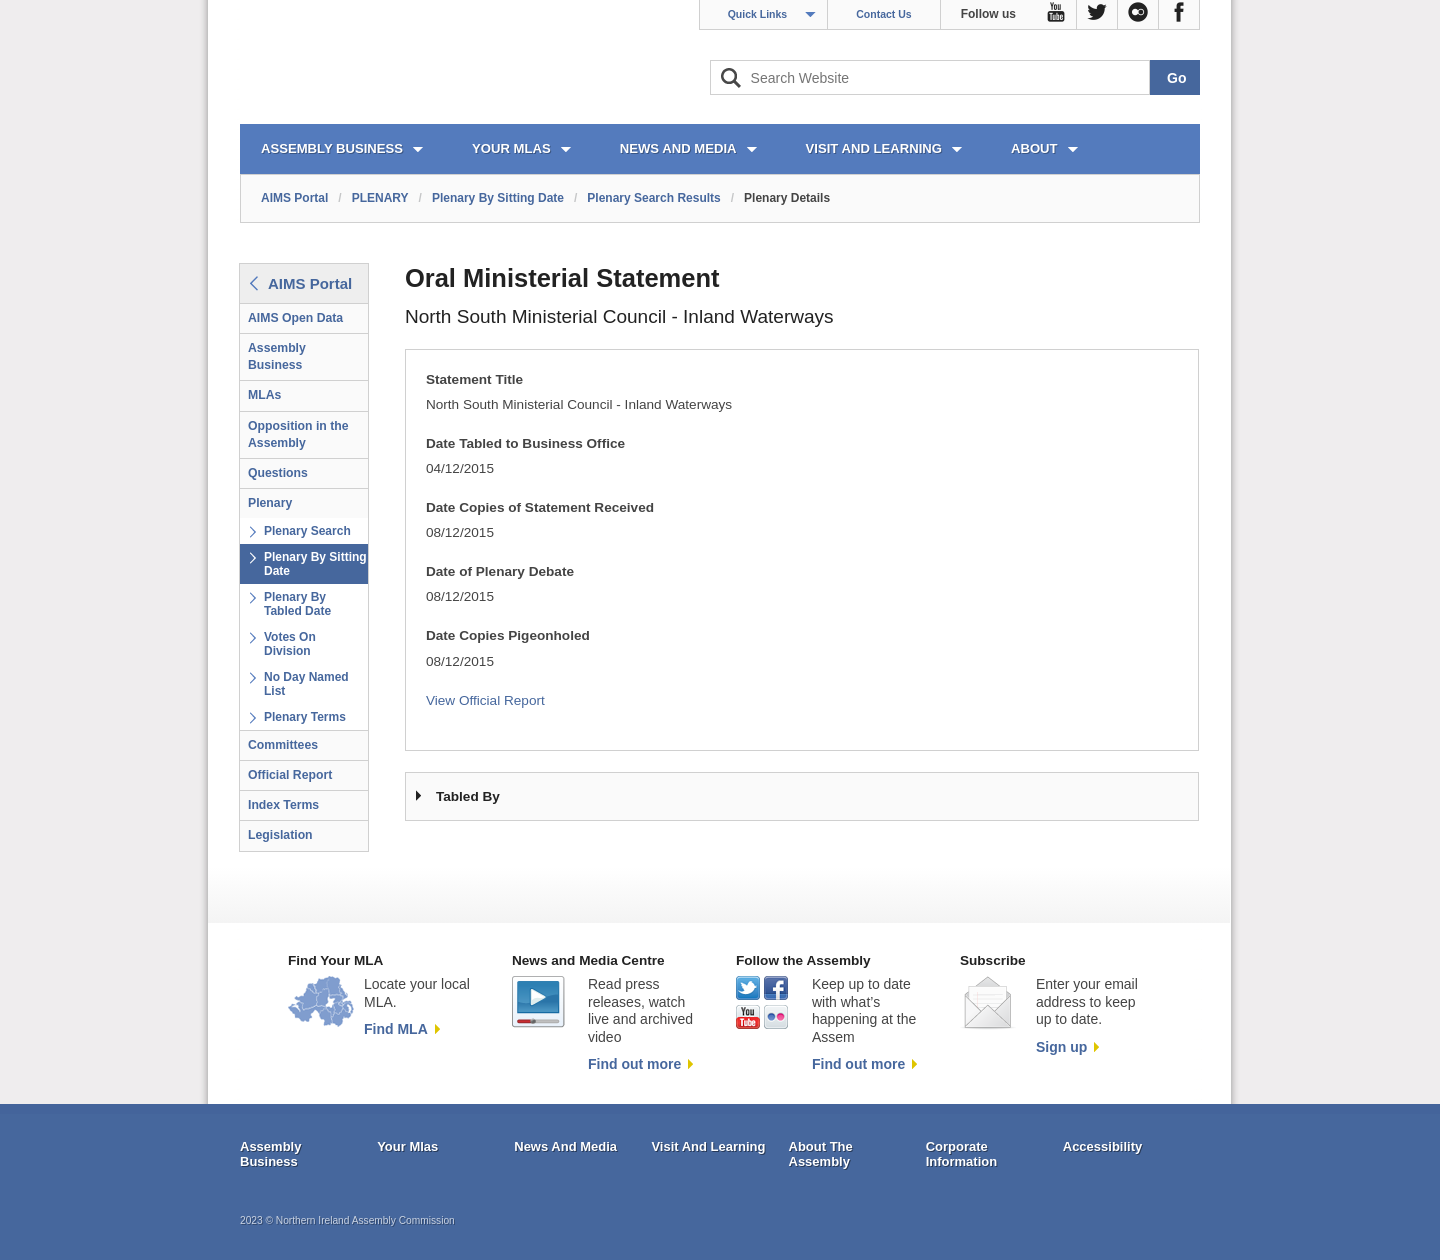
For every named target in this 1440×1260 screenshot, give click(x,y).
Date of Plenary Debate (500, 571)
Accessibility (1103, 1146)
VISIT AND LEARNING (874, 148)
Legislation (280, 835)
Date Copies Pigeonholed (508, 635)
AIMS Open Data (295, 318)
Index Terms (283, 805)
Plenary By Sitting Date (498, 198)
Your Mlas (407, 1146)
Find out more (634, 1064)
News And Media (565, 1146)
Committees (283, 745)
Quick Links (758, 14)
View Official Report (485, 700)
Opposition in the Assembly (298, 434)
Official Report (290, 775)
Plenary (270, 503)
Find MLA (396, 1029)
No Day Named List (306, 684)
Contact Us (883, 14)
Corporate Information (962, 1154)
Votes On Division (290, 644)
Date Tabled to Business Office (525, 443)
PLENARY (380, 198)
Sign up (1061, 1047)
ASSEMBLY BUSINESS (332, 148)
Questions (278, 473)
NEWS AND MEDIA (678, 148)
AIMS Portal (294, 198)
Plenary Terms (305, 717)
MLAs (264, 395)
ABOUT (1034, 148)
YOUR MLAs (511, 148)
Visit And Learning (708, 1146)
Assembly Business (277, 356)
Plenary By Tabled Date (297, 604)
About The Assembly (821, 1154)
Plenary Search (307, 531)
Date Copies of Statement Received (540, 507)
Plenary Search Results (653, 198)
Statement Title (474, 379)
